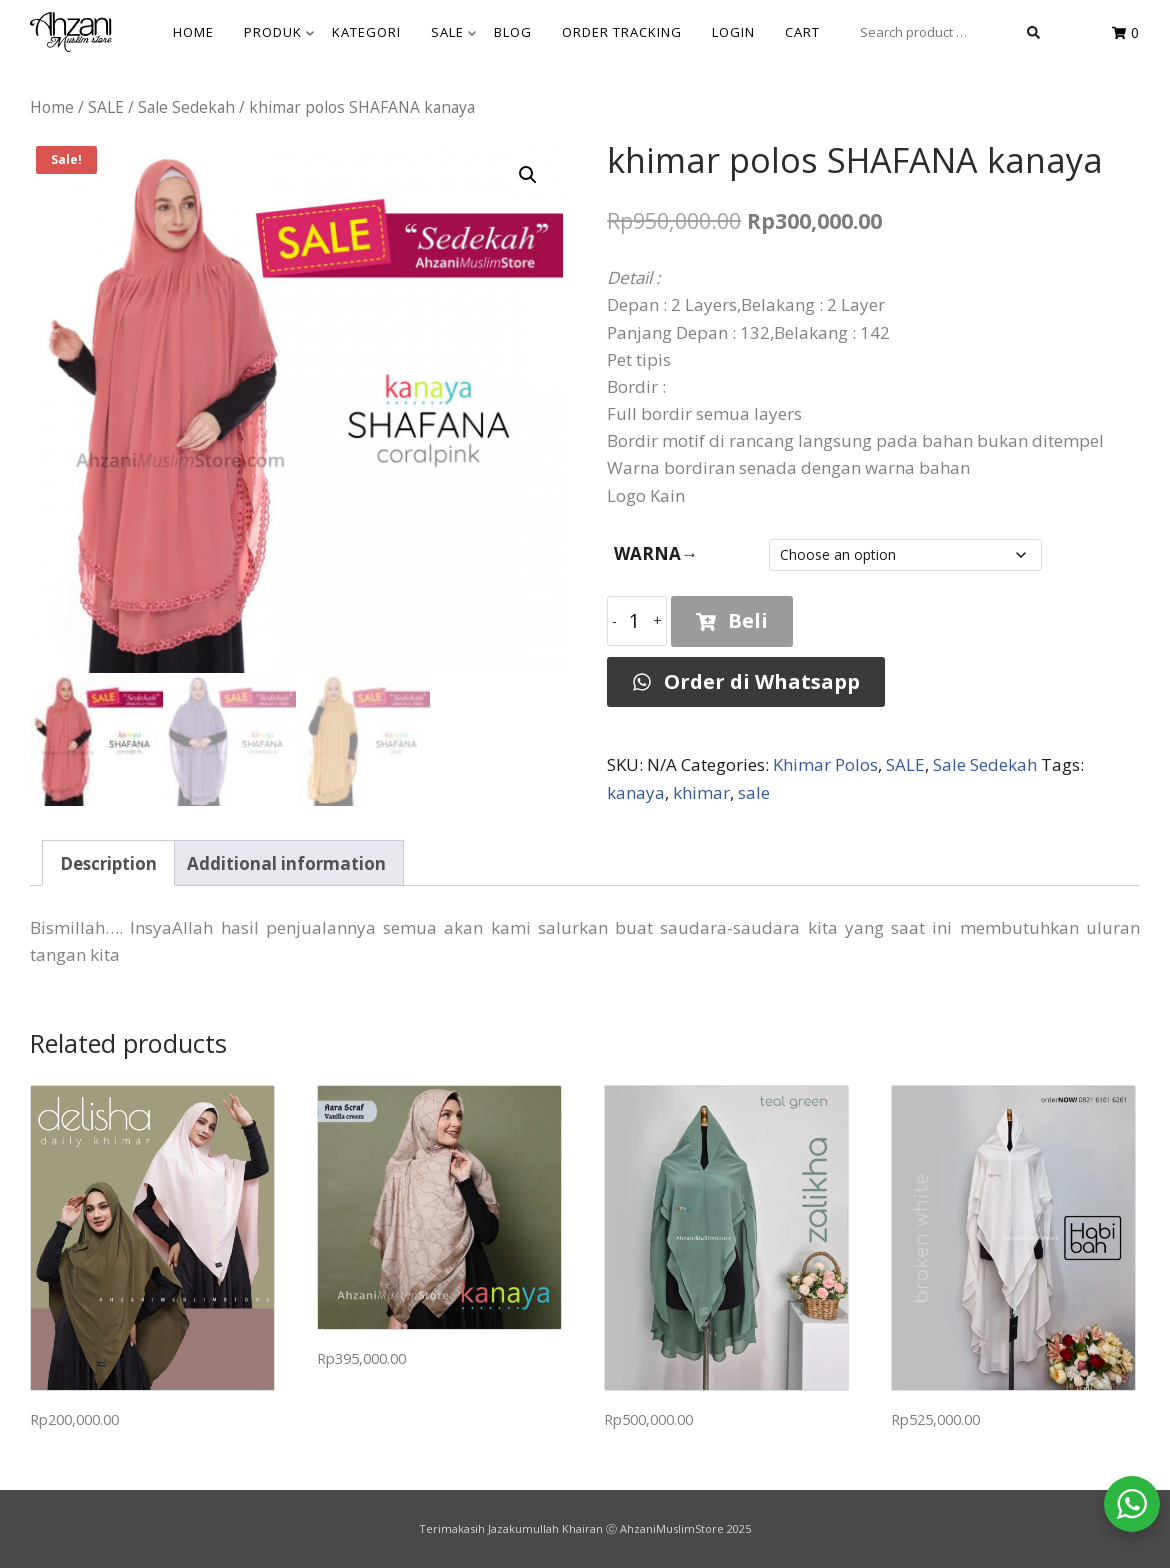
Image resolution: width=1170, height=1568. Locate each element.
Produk (279, 32)
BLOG (513, 32)
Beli (732, 620)
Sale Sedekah (186, 107)
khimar (701, 792)
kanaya (636, 792)
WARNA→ (656, 553)
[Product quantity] (637, 621)
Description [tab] (108, 863)
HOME (193, 32)
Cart (802, 32)
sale (754, 792)
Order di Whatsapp (746, 681)
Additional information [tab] (286, 863)
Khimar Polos (825, 764)
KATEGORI (366, 32)
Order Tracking (622, 32)
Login (733, 32)
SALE (453, 32)
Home (52, 107)
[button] (528, 175)
